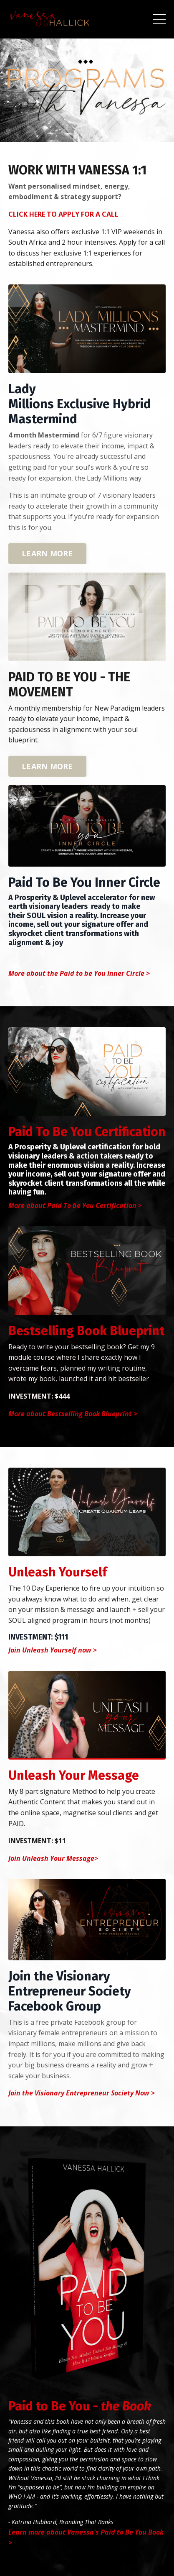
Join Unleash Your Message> (53, 1858)
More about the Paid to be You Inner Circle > (79, 973)
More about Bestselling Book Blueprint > (72, 1413)
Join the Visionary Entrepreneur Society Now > (81, 2093)
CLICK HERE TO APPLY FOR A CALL (63, 214)
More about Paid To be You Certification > (75, 1205)
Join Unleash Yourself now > (52, 1650)
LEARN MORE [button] (47, 553)
